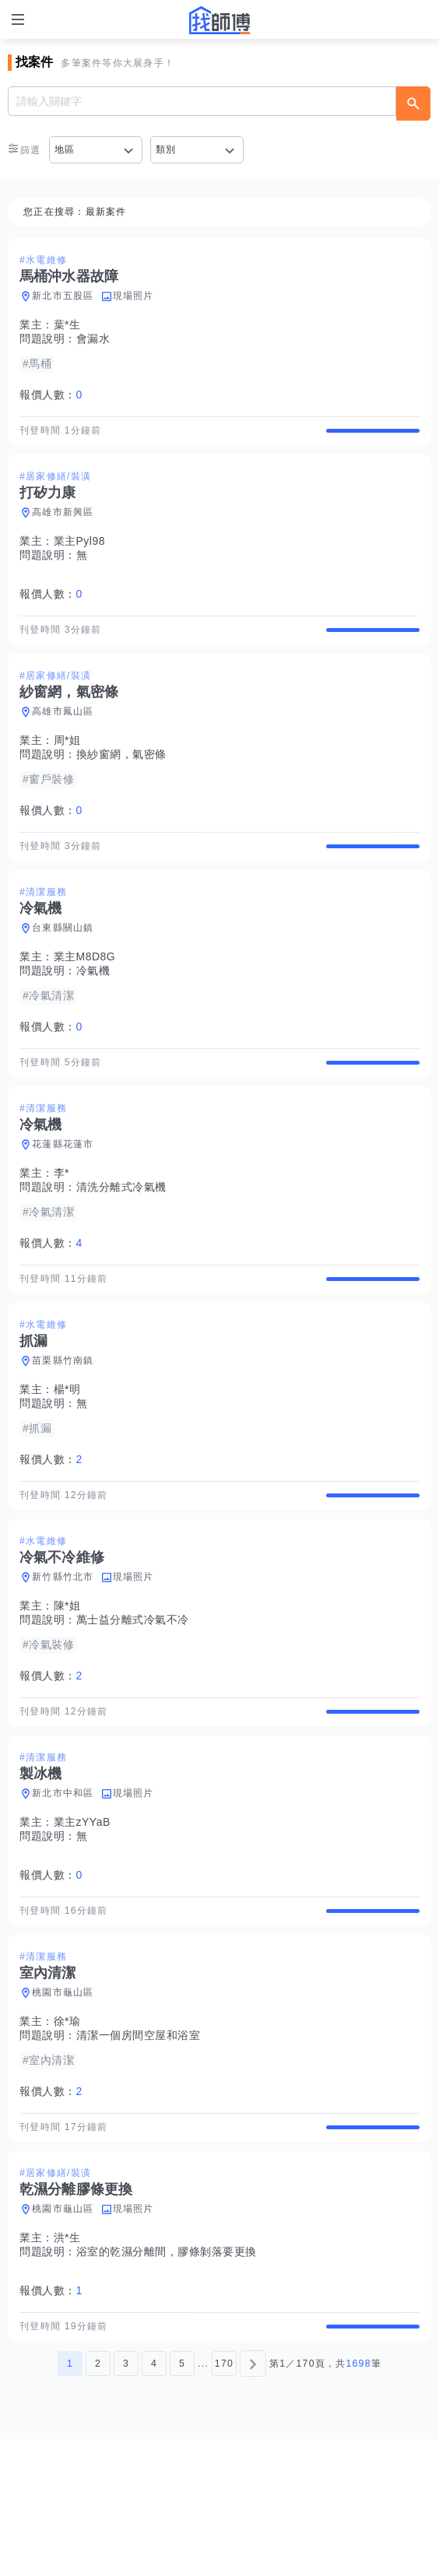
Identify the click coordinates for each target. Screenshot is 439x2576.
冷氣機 (93, 1011)
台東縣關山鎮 (63, 968)
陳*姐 (67, 1688)
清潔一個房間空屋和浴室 (138, 2145)
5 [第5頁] (182, 2500)
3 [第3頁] (126, 2500)
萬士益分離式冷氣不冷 (132, 1702)
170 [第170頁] (224, 2500)
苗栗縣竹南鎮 (63, 1428)
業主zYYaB (82, 1917)
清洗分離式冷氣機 (121, 1242)
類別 (166, 149)
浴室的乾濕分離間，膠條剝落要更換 (166, 2375)
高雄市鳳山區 (63, 738)
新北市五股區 (63, 295)
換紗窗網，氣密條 (121, 781)
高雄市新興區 (63, 526)
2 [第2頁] (98, 2500)
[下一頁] (253, 2500)
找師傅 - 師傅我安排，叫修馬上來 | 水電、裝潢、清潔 (219, 20)
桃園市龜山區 (63, 2102)
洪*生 (67, 2361)
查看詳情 (373, 437)
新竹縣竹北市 (63, 1659)
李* (61, 1228)
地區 (65, 149)
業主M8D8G (85, 997)
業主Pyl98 (80, 555)
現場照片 (133, 295)
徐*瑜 (67, 2131)
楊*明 (67, 1457)
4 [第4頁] (154, 2500)
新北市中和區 (63, 1888)
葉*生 (67, 324)
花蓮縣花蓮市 (63, 1199)
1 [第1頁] (70, 2500)
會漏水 (93, 338)
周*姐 (67, 767)
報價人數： (51, 394)
